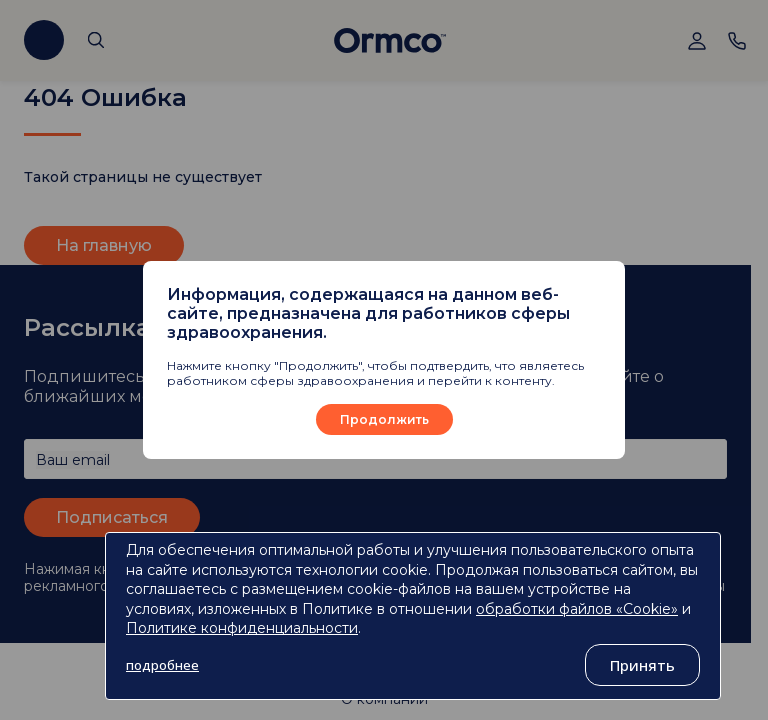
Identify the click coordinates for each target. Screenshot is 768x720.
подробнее (162, 665)
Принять (642, 665)
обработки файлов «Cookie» (577, 609)
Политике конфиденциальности (242, 628)
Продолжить (384, 419)
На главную (104, 245)
